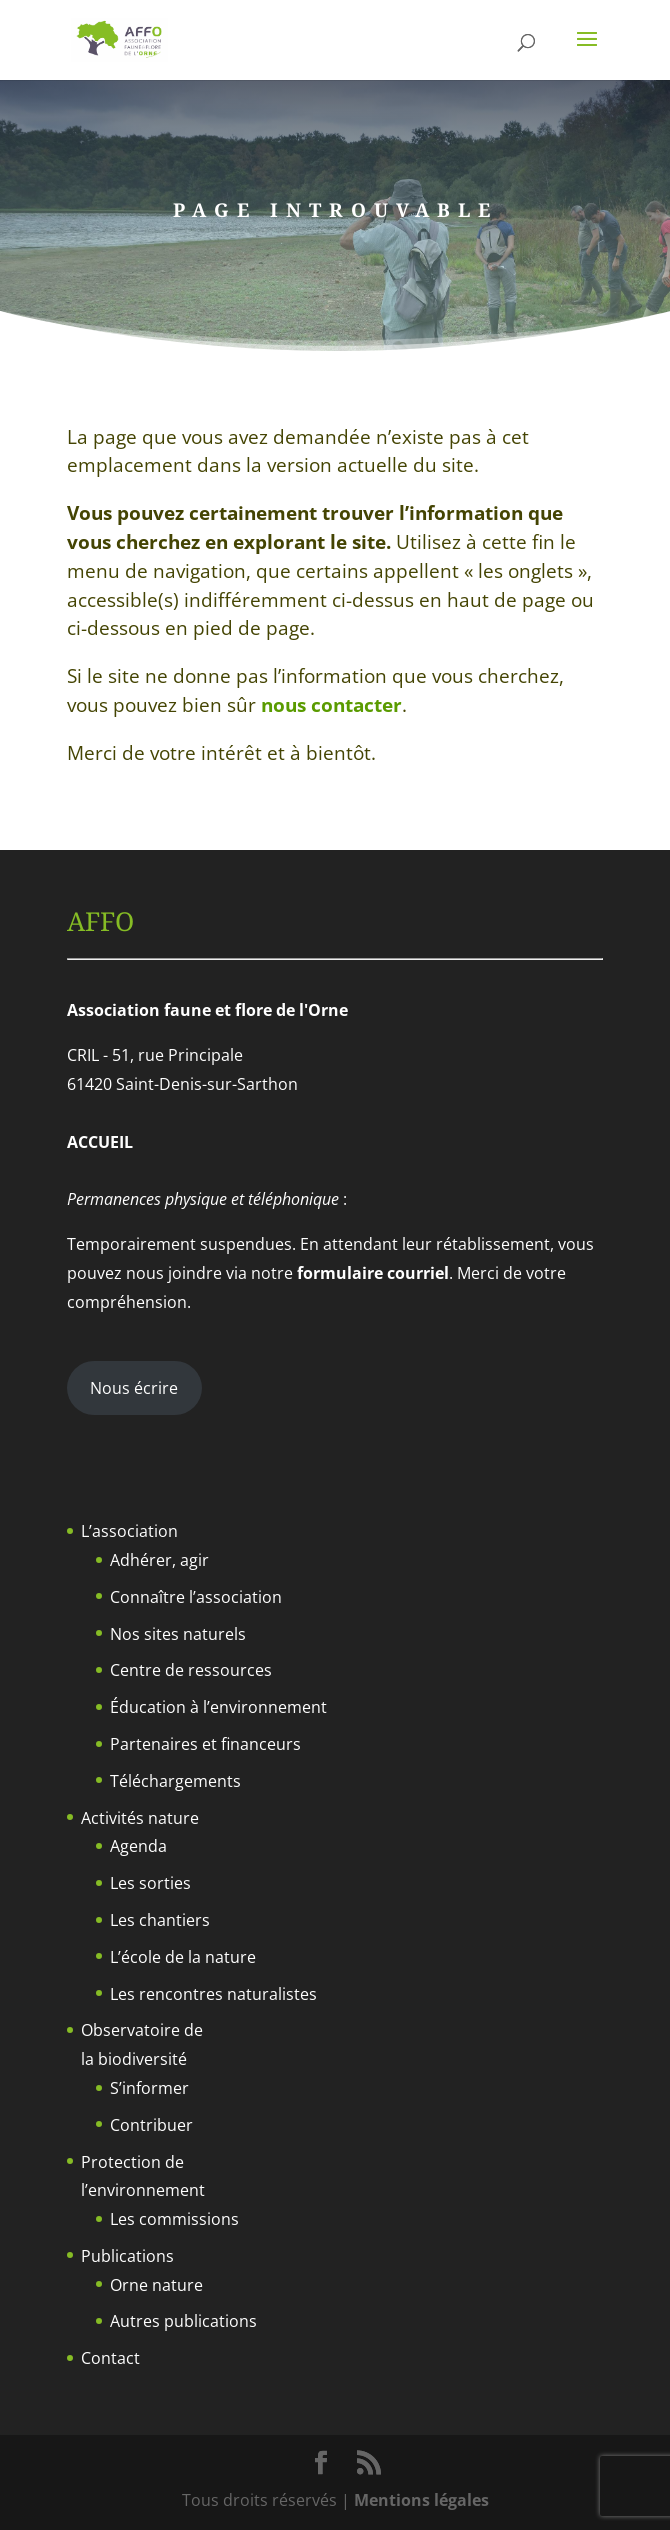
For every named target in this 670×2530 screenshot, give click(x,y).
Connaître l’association (196, 1597)
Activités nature (140, 1818)
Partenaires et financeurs (205, 1744)
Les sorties (150, 1883)
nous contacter (331, 705)
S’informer (149, 2088)
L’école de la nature (183, 1957)
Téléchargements (175, 1781)
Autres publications (183, 2321)
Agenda (138, 1846)
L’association (129, 1531)
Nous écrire (134, 1388)
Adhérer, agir (159, 1560)
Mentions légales (421, 2500)
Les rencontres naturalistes (213, 1994)
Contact (110, 2358)
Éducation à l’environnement (218, 1707)
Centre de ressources (191, 1670)
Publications (127, 2256)
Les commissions (174, 2219)
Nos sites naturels (178, 1634)
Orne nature (156, 2285)
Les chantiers (160, 1920)
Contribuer (151, 2125)
